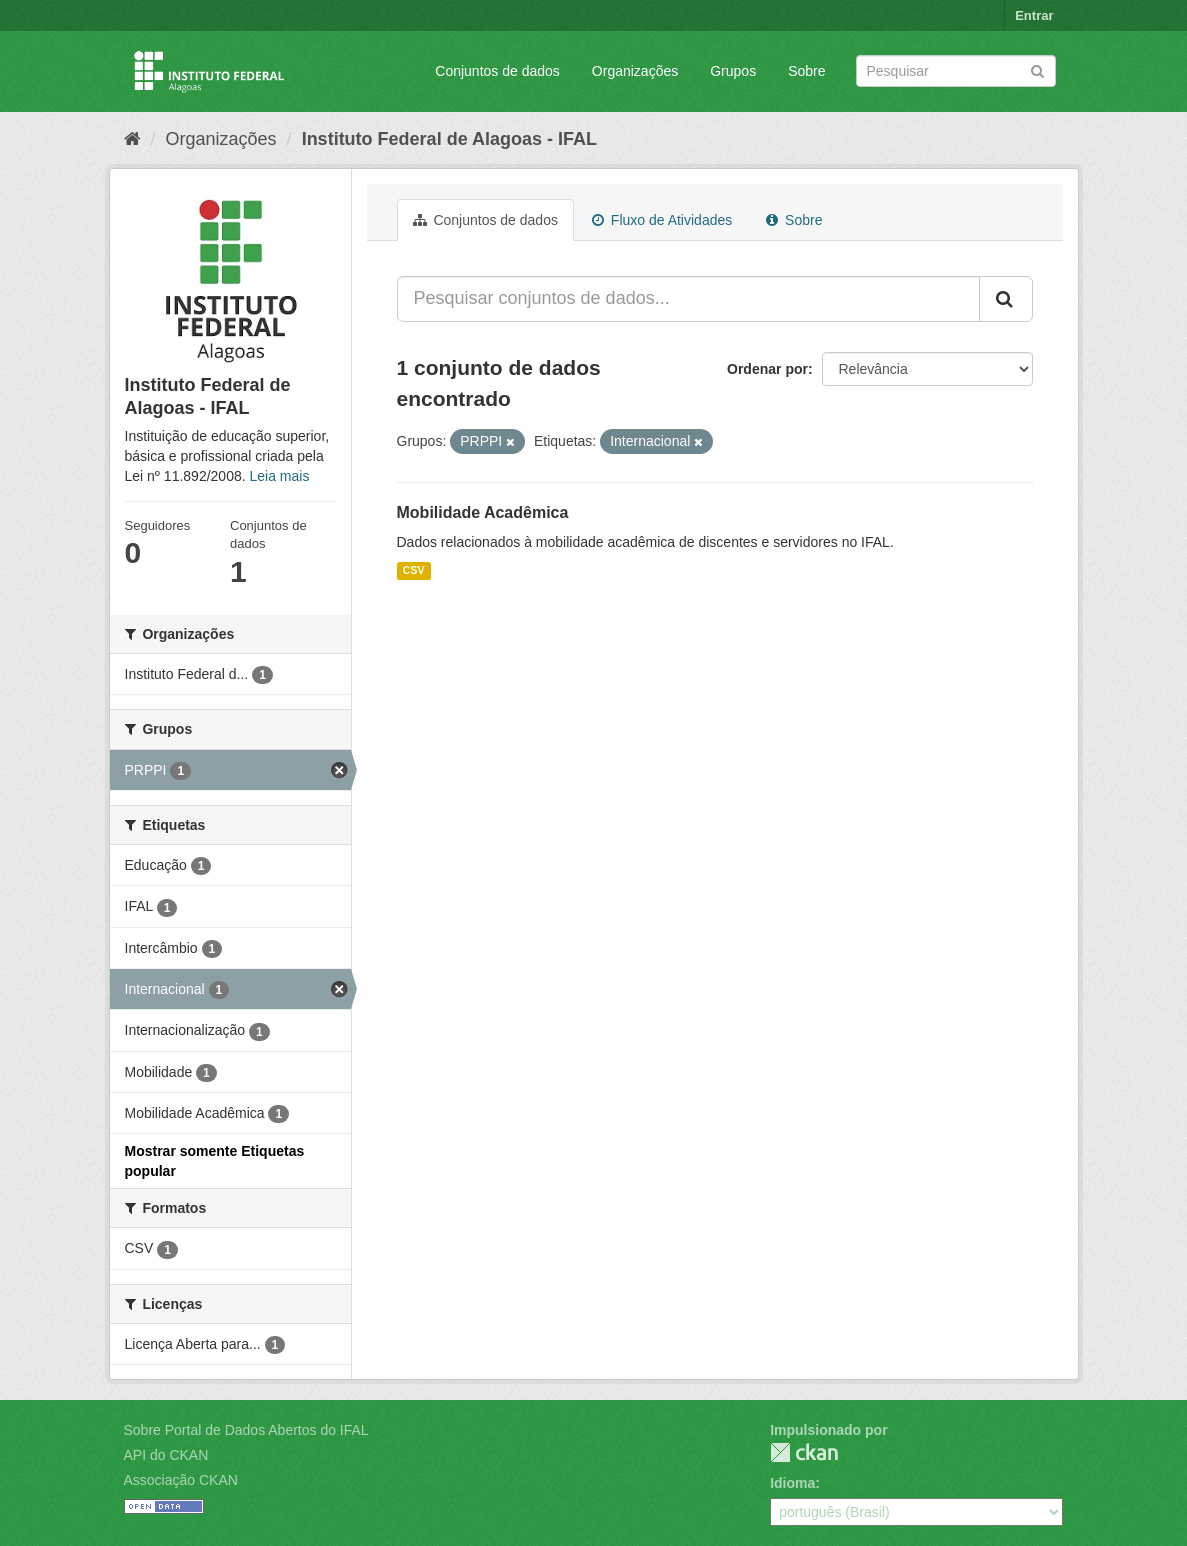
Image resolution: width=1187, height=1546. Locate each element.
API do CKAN (166, 1455)
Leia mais (280, 476)
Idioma (792, 1483)
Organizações (635, 71)
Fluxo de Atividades (662, 220)
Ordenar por (767, 369)
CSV (414, 571)
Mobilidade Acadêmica (483, 512)
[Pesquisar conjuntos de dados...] (688, 299)
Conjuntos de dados (497, 71)
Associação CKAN (181, 1480)
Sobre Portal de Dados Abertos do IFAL (246, 1430)
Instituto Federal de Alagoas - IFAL (449, 139)
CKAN (804, 1452)
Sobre (806, 71)
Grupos (733, 71)
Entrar (1034, 15)
